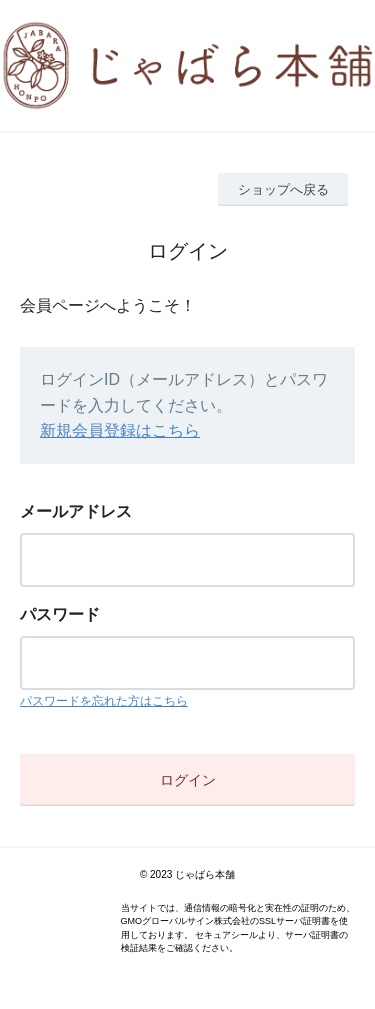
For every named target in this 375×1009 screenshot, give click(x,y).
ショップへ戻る (283, 189)
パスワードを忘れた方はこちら (104, 701)
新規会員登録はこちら (120, 430)
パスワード (60, 614)
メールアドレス (76, 511)
